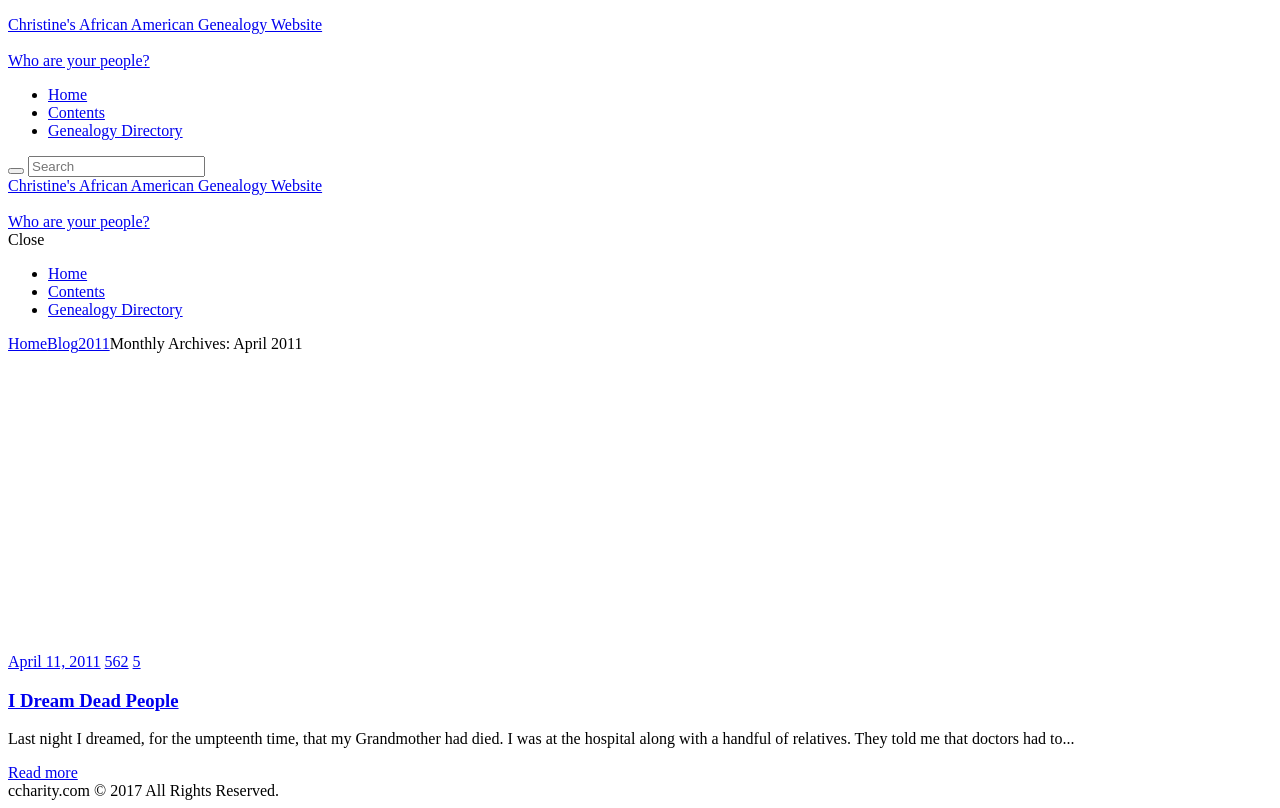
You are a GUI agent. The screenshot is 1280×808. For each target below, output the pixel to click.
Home (67, 94)
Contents (76, 112)
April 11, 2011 (54, 661)
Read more (43, 772)
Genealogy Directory (115, 130)
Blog (62, 343)
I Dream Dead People (93, 700)
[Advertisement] (640, 503)
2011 (93, 343)
